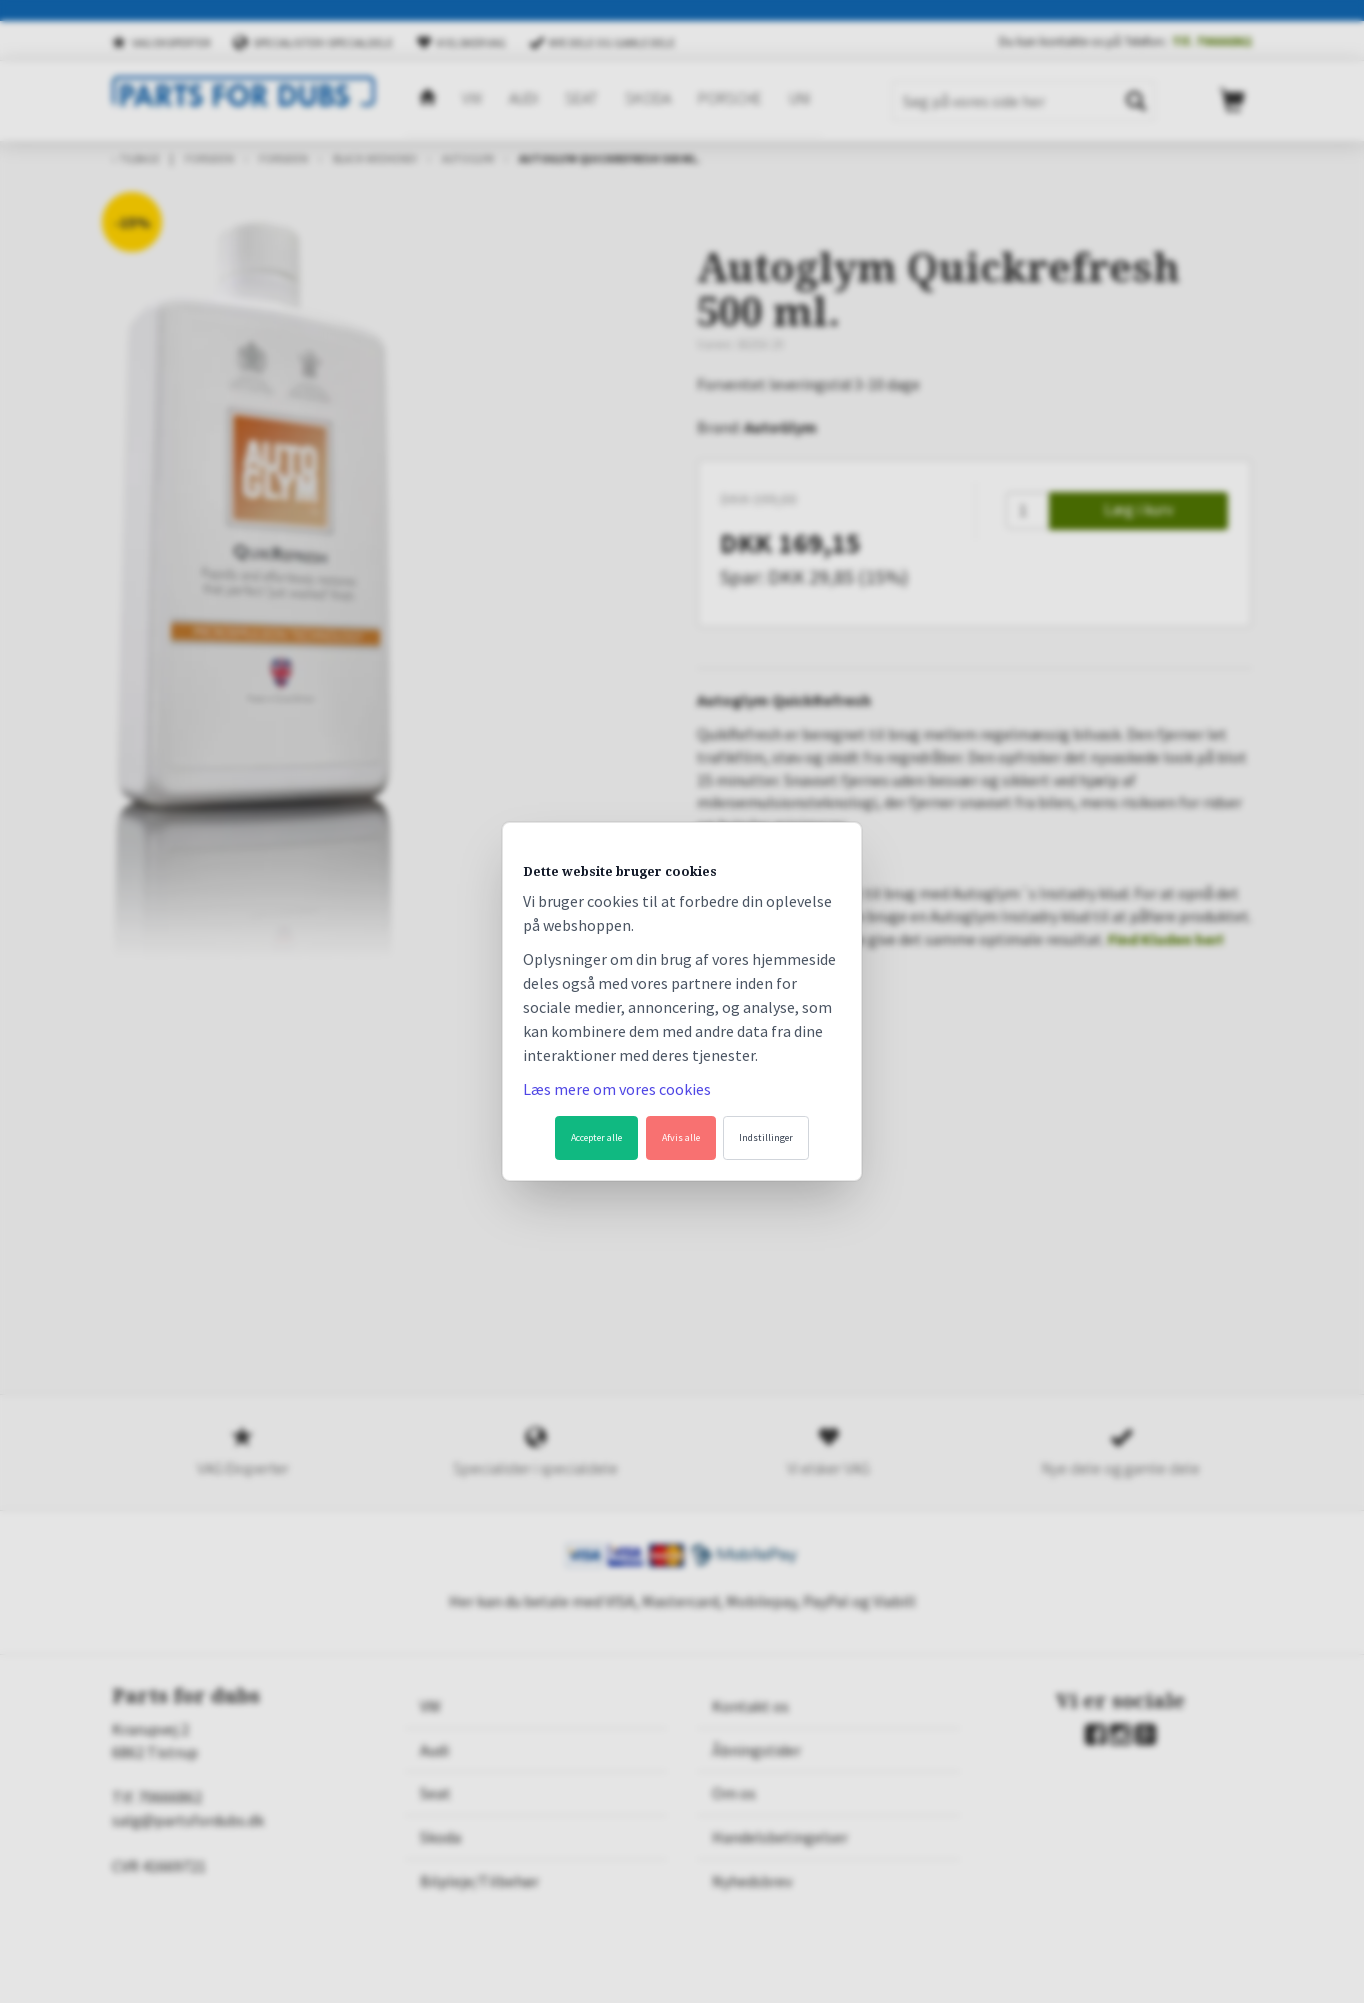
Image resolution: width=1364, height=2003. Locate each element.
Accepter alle (596, 1137)
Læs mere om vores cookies (617, 1089)
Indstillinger (766, 1137)
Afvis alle (681, 1137)
